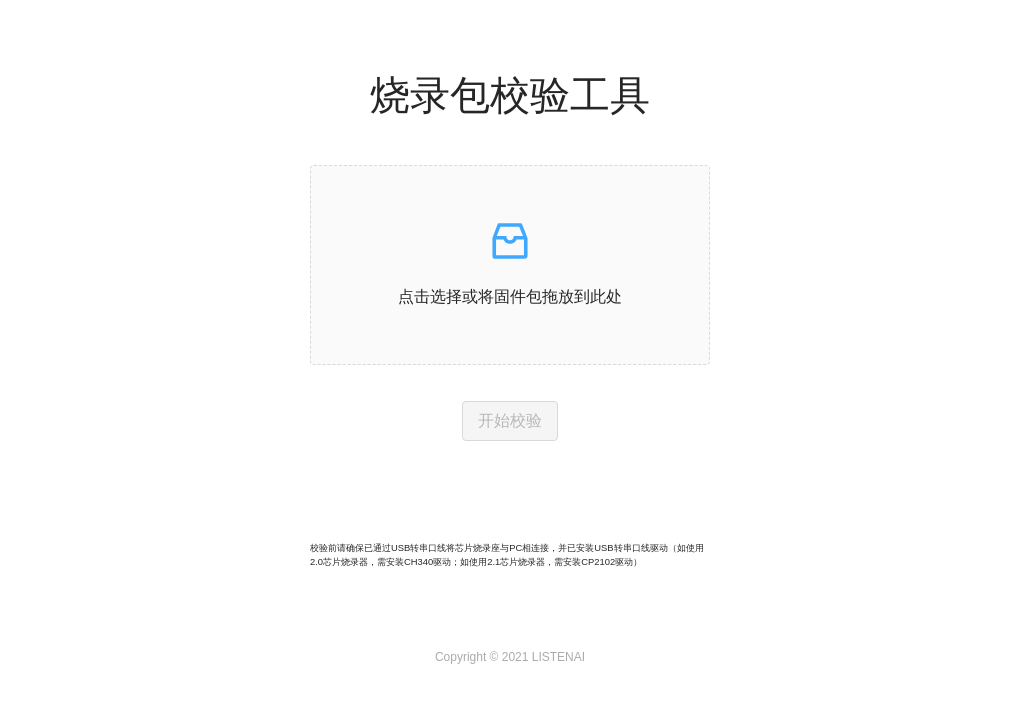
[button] (510, 265)
